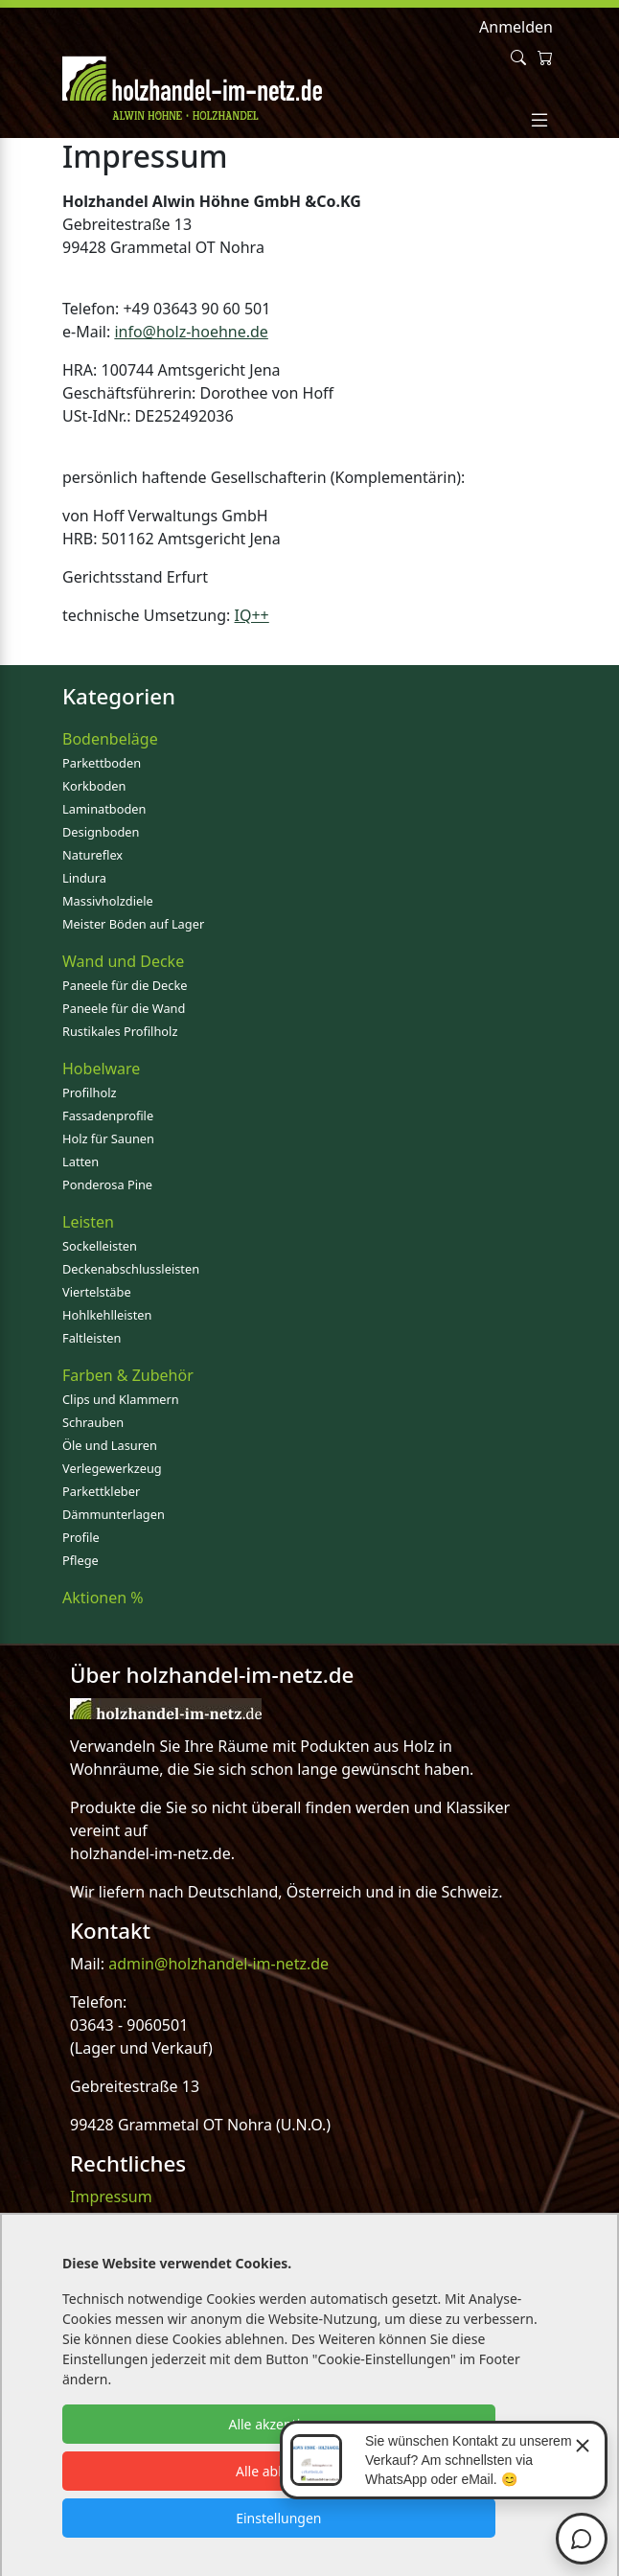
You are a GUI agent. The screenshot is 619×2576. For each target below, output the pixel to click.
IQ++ (252, 615)
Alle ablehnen (279, 2471)
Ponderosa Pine (107, 1184)
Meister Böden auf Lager (133, 923)
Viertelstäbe (96, 1291)
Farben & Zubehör (128, 1375)
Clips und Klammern (120, 1399)
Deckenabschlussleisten (130, 1268)
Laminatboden (104, 808)
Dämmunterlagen (113, 1514)
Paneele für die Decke (125, 985)
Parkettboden (101, 762)
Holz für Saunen (108, 1138)
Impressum (111, 2196)
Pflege (80, 1560)
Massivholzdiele (107, 900)
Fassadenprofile (107, 1115)
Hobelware (101, 1068)
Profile (81, 1537)
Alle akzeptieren (278, 2424)
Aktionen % (103, 1597)
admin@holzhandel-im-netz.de (218, 1963)
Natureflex (92, 854)
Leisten (88, 1221)
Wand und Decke (123, 961)
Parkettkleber (101, 1491)
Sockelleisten (99, 1245)
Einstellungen (278, 2518)
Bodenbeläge (110, 738)
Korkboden (94, 785)
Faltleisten (91, 1337)
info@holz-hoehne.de (191, 331)
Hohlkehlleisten (106, 1314)
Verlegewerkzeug (112, 1468)
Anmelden (516, 26)
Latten (80, 1161)
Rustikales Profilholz (119, 1031)
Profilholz (89, 1092)
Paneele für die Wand (123, 1008)
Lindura (84, 877)
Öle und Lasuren (109, 1445)
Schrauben (93, 1422)
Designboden (100, 831)
